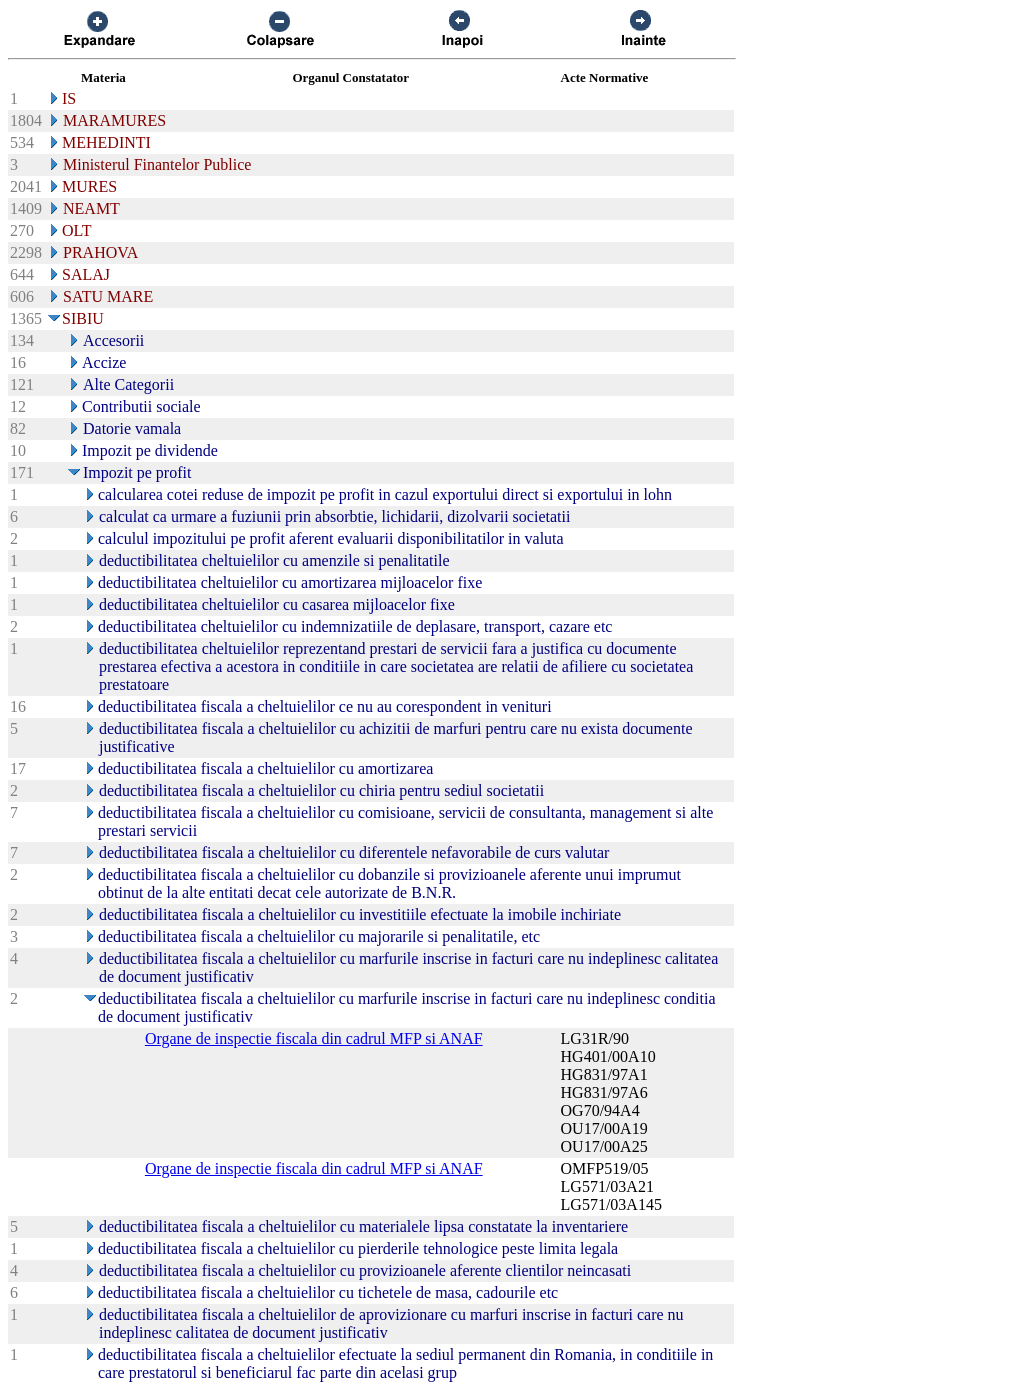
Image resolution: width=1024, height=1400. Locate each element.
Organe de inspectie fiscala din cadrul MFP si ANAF (314, 1038)
